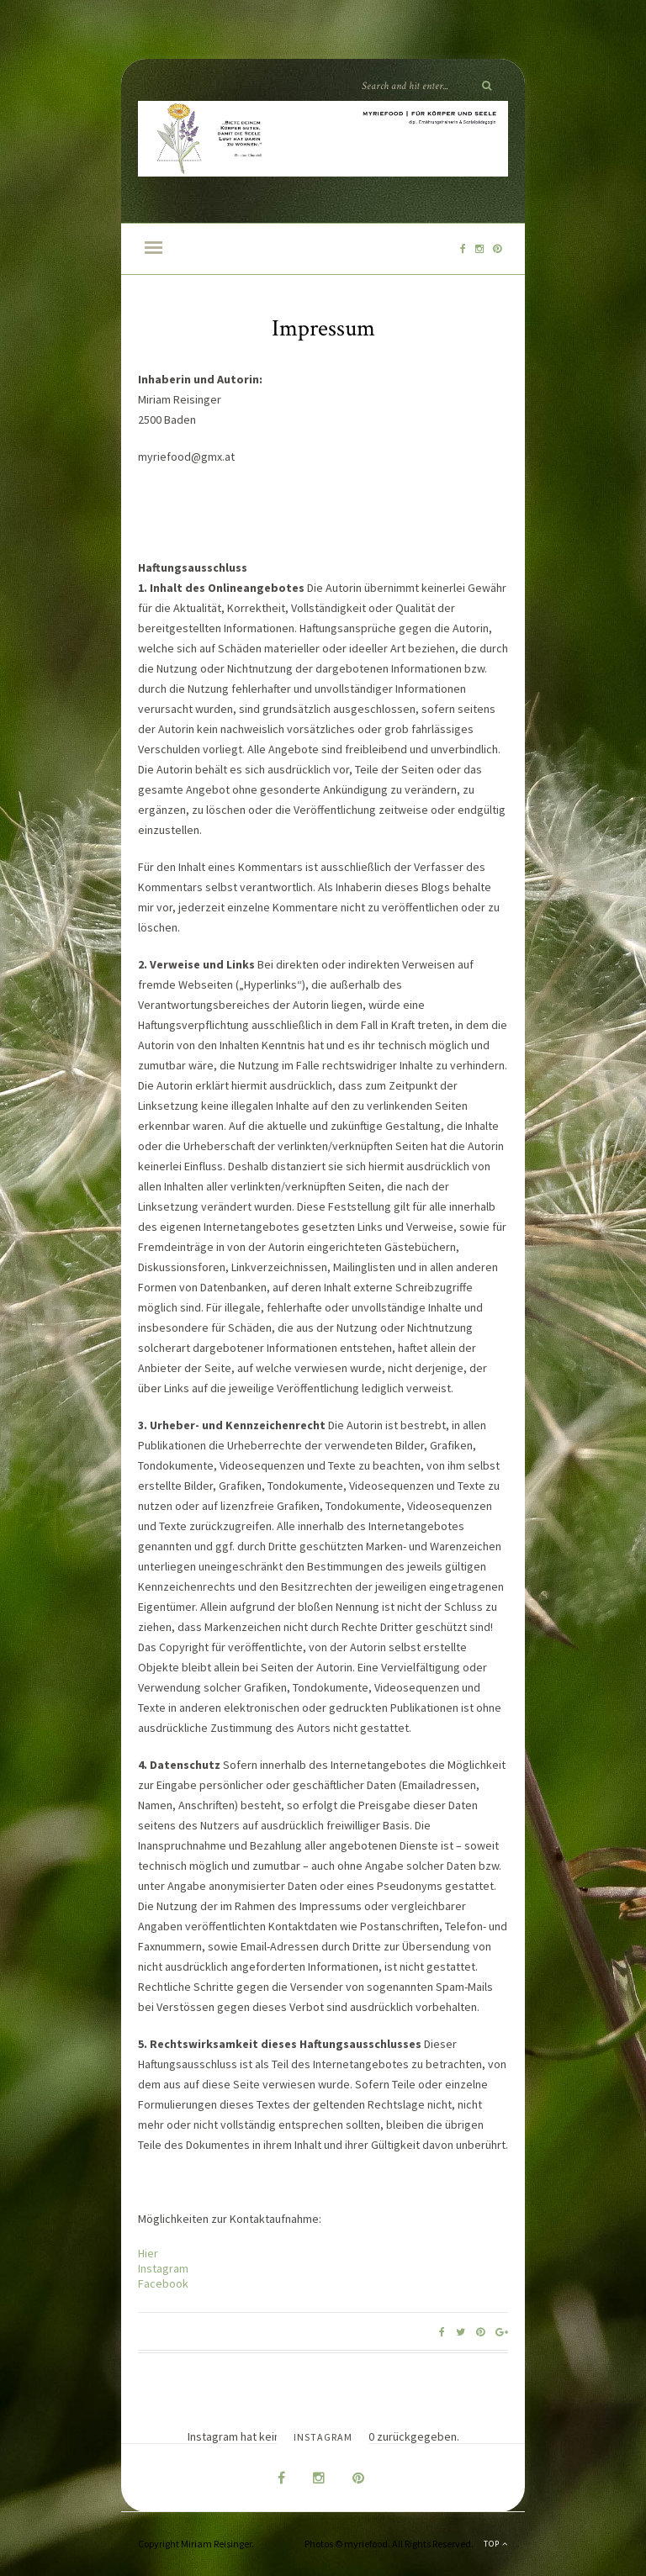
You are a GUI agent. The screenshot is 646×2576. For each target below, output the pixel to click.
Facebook (163, 2283)
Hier (148, 2253)
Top (496, 2543)
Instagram (163, 2268)
